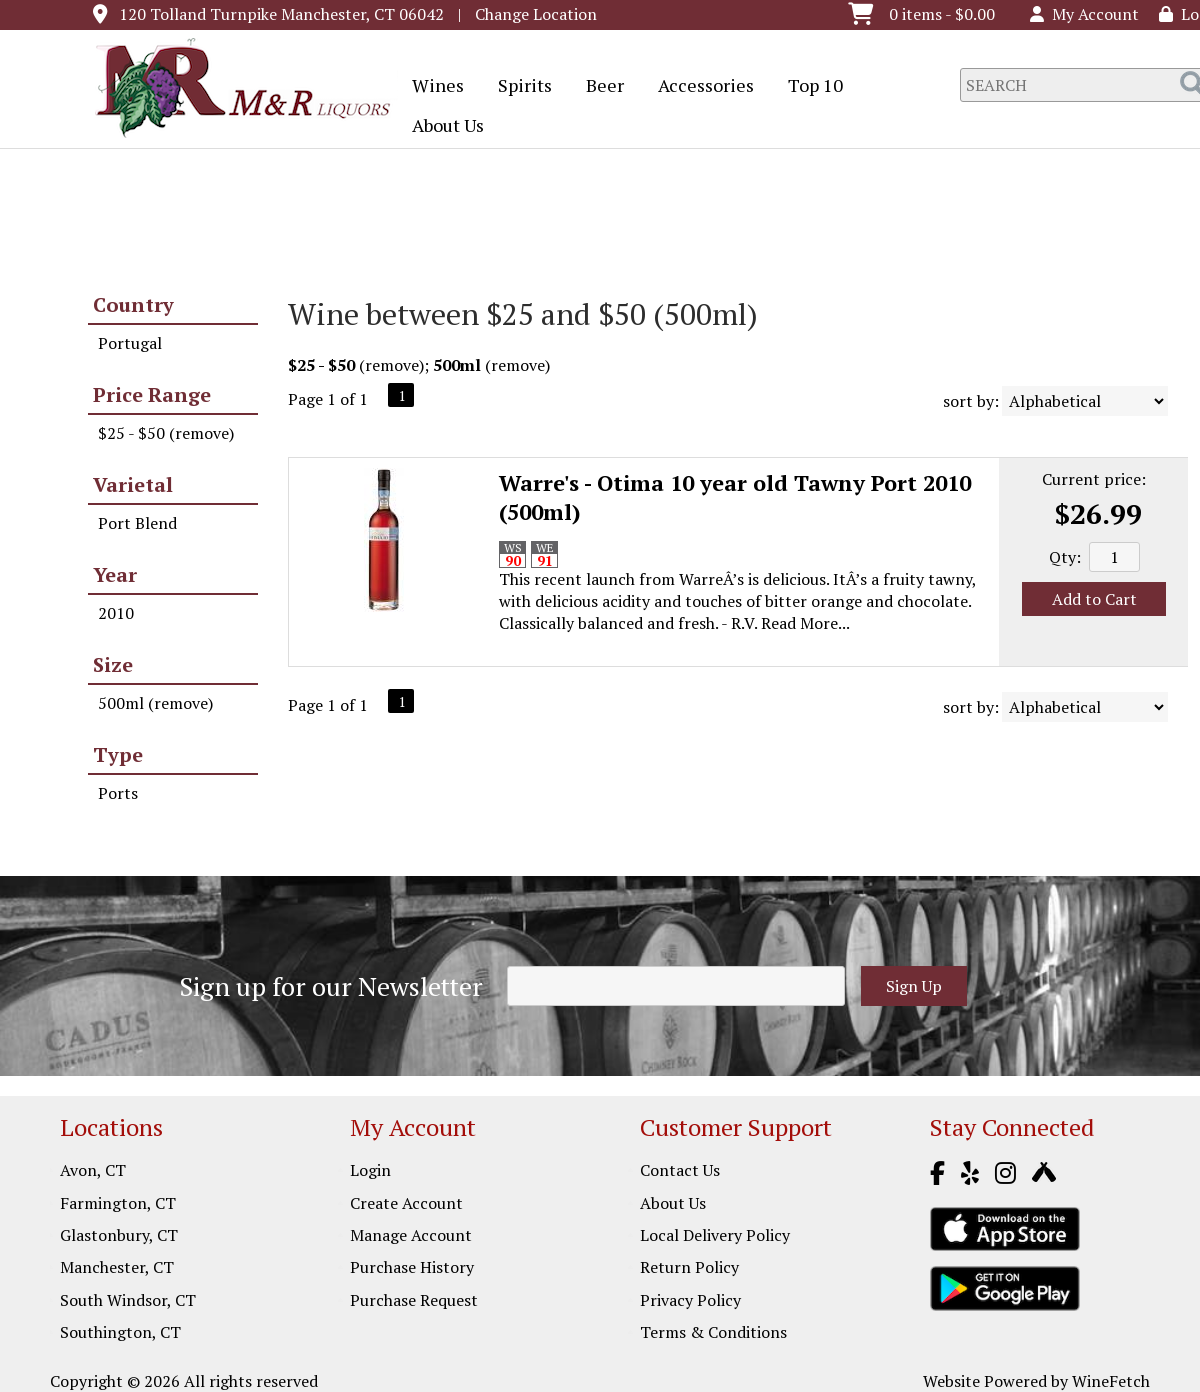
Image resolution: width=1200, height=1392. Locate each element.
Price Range (152, 394)
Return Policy (689, 1267)
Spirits (518, 87)
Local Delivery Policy (715, 1235)
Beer (598, 87)
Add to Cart (1094, 599)
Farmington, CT (118, 1203)
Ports (118, 793)
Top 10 (809, 87)
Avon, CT (93, 1170)
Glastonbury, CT (119, 1235)
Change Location (536, 14)
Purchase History (412, 1267)
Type (118, 754)
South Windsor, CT (128, 1300)
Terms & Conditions (713, 1332)
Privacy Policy (690, 1300)
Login (370, 1170)
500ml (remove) (155, 703)
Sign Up (914, 986)
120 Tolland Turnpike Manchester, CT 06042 (281, 14)
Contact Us (680, 1170)
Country (133, 304)
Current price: (1094, 479)
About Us (441, 127)
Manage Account (411, 1235)
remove (392, 365)
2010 (116, 613)
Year (115, 574)
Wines (431, 87)
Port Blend (137, 523)
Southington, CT (120, 1332)
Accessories (699, 87)
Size (113, 664)
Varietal (133, 484)
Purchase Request (414, 1300)
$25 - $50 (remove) (166, 433)
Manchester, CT (117, 1267)
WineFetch (1111, 1381)
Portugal (130, 343)
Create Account (406, 1203)
